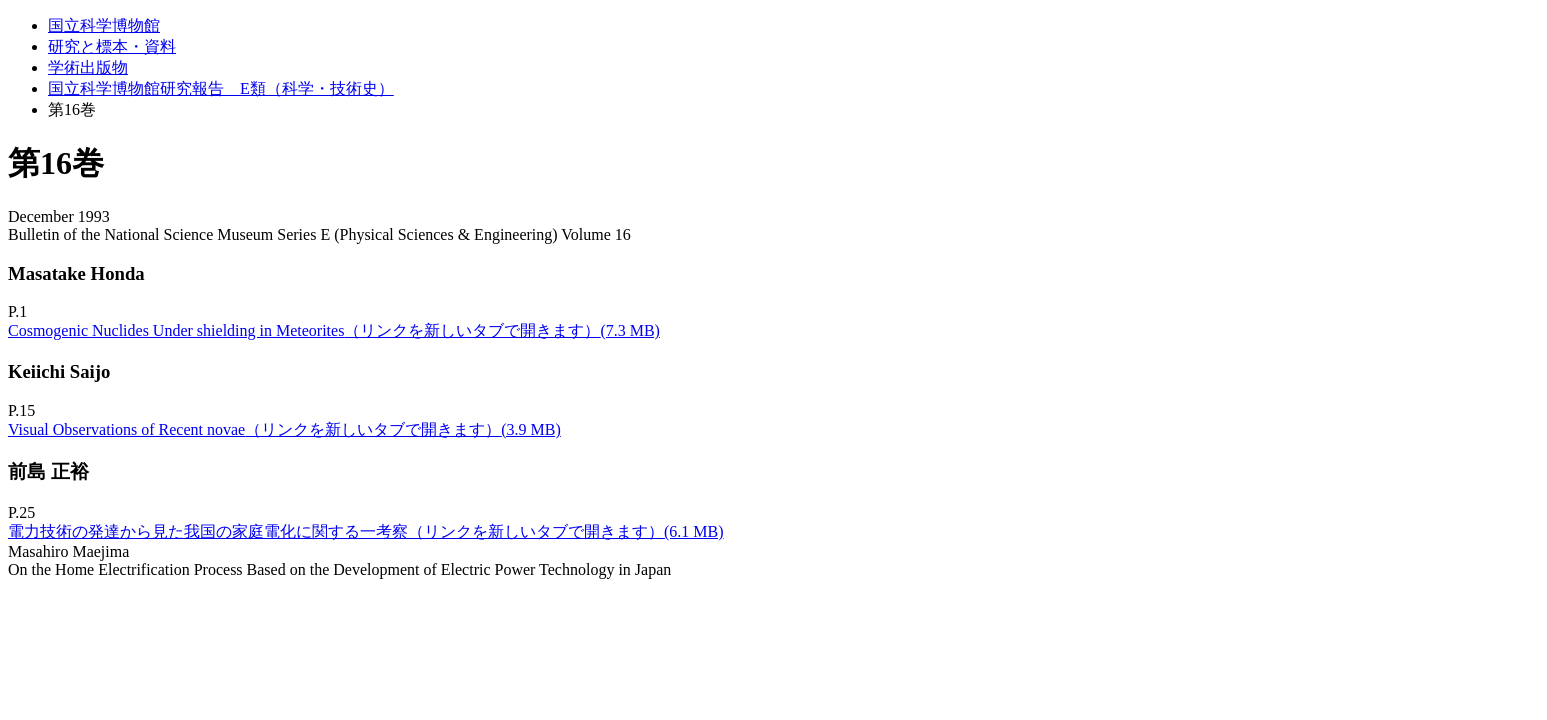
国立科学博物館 (104, 25)
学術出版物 (88, 67)
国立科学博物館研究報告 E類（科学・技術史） (221, 88)
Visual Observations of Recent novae (284, 429)
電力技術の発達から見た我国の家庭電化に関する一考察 (366, 531)
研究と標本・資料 (112, 46)
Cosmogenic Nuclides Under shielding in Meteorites (334, 330)
